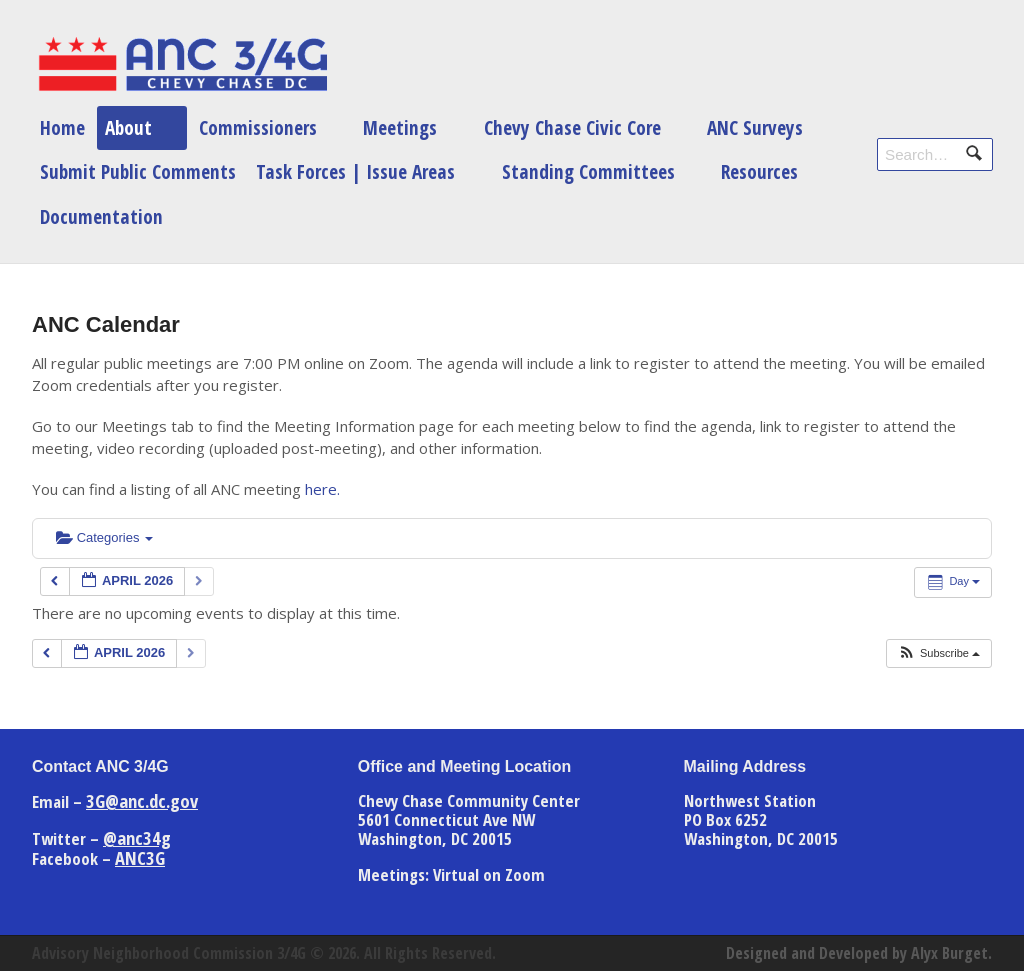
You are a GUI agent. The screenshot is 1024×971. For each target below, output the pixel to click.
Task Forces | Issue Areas (355, 171)
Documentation (101, 216)
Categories (104, 537)
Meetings (400, 127)
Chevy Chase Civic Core (572, 127)
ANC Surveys (755, 127)
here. (322, 489)
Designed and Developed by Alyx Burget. (859, 953)
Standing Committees (588, 171)
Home (62, 127)
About (128, 127)
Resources (759, 171)
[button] (938, 653)
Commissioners (258, 127)
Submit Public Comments (138, 171)
